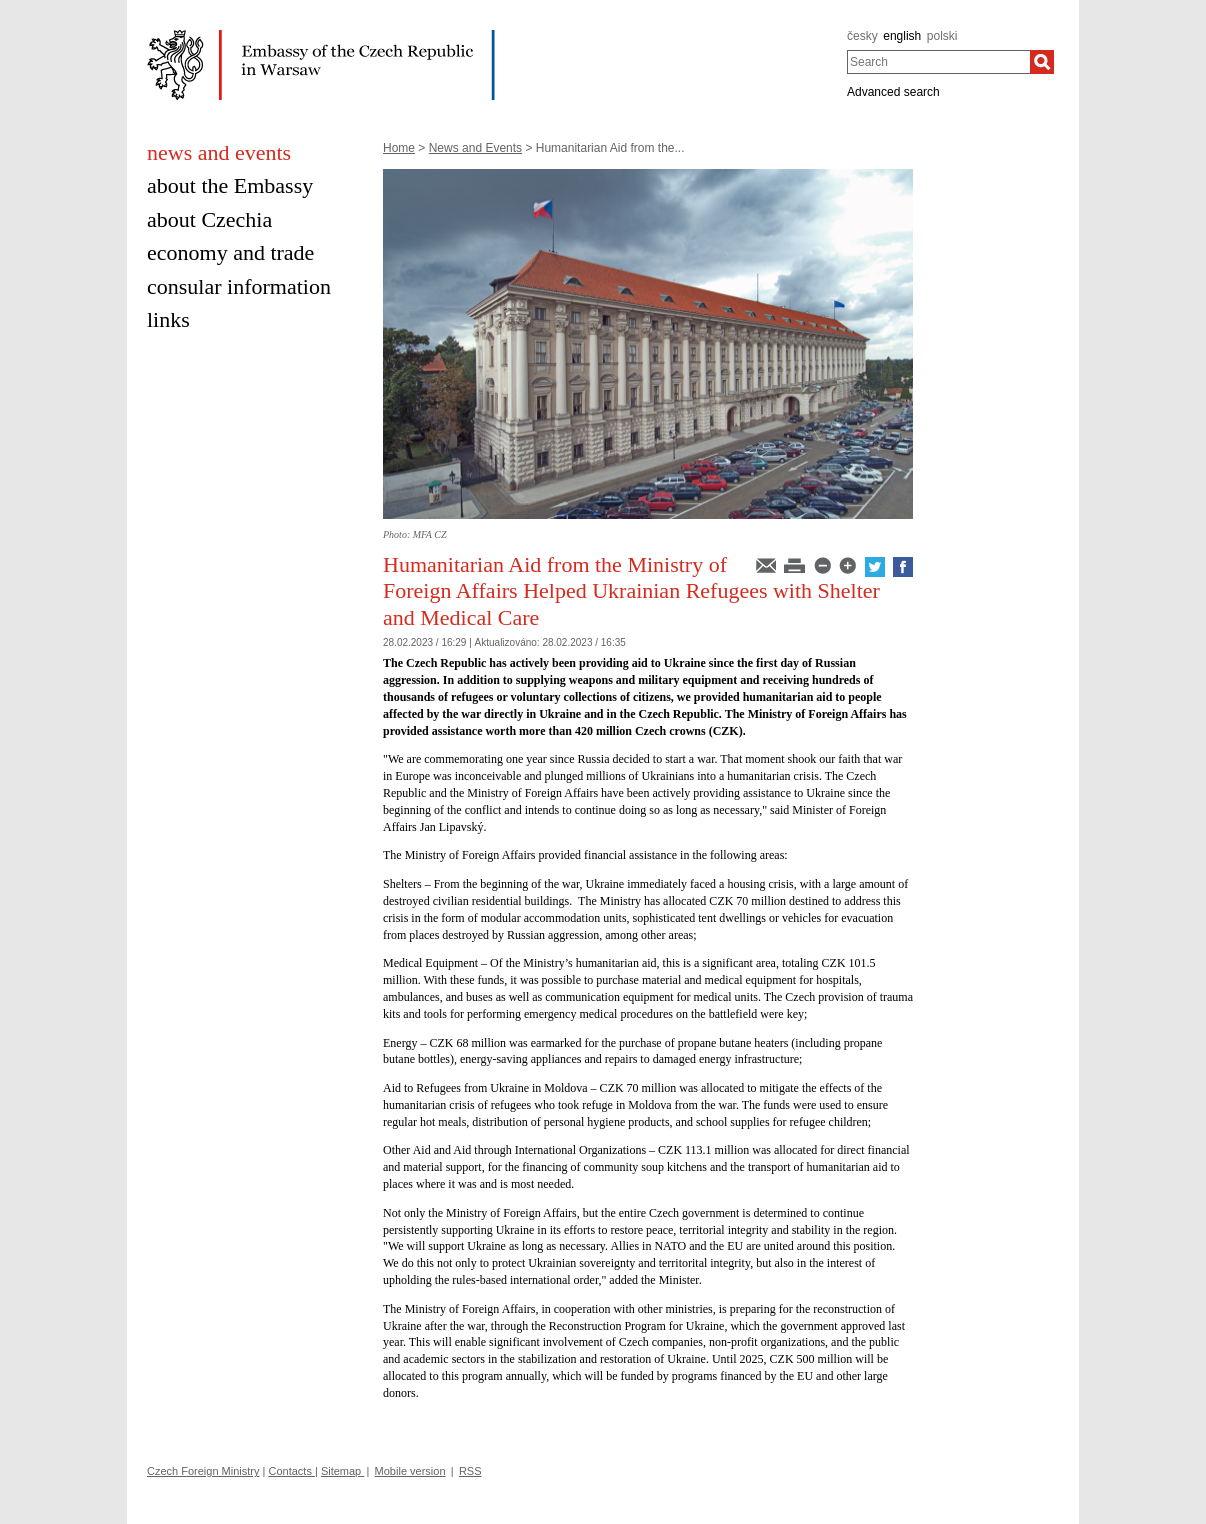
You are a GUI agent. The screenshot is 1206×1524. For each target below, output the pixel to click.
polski (942, 36)
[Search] (1042, 62)
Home (399, 148)
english (902, 36)
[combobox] (938, 62)
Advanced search (893, 92)
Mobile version (410, 1471)
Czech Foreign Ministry (203, 1471)
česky (862, 36)
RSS (470, 1471)
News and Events (475, 148)
